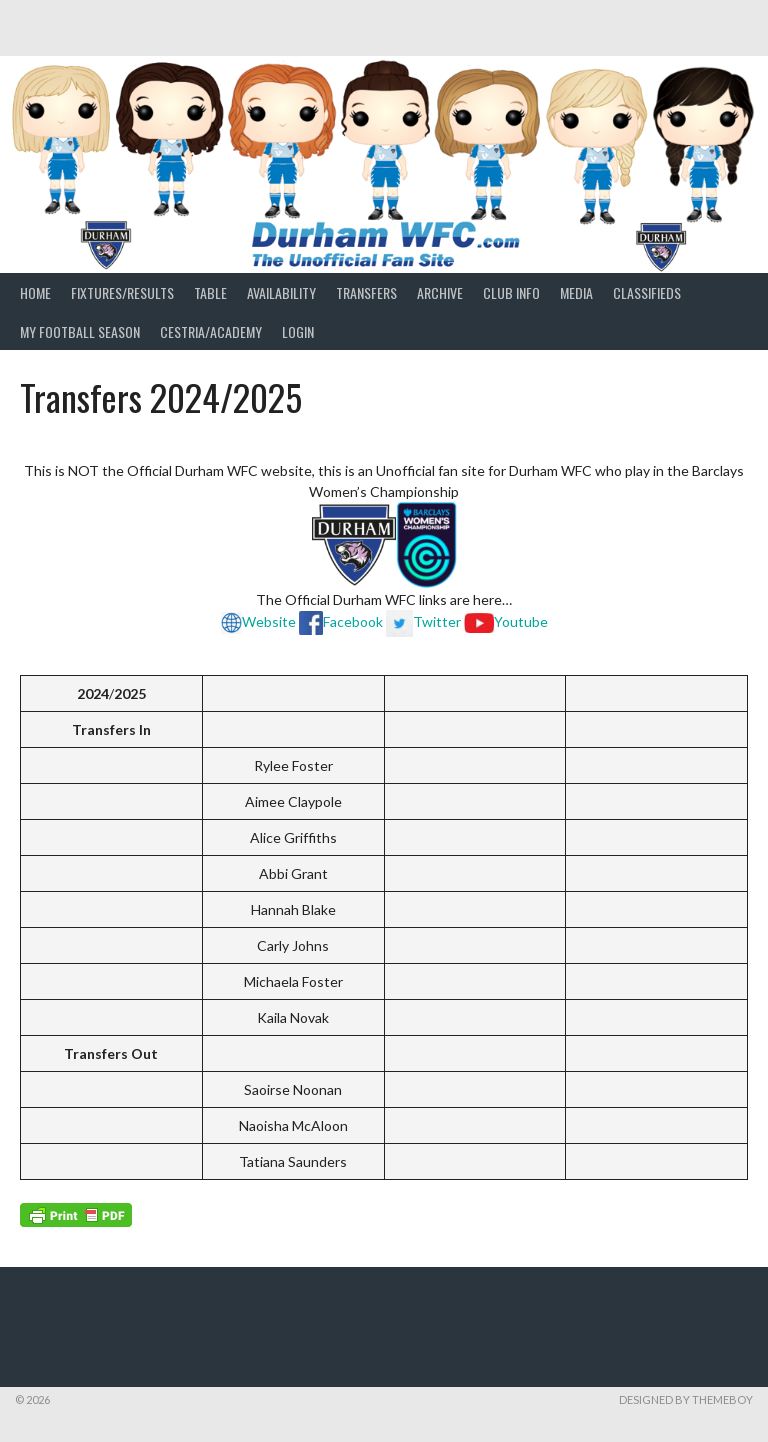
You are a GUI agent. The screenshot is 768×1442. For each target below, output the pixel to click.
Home (35, 292)
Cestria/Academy (211, 331)
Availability (281, 292)
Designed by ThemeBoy (686, 1399)
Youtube (521, 621)
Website (258, 621)
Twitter (423, 621)
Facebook (353, 621)
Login (298, 331)
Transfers (366, 292)
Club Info (511, 292)
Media (576, 292)
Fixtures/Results (122, 292)
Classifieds (647, 292)
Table (210, 292)
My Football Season (80, 331)
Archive (440, 292)
